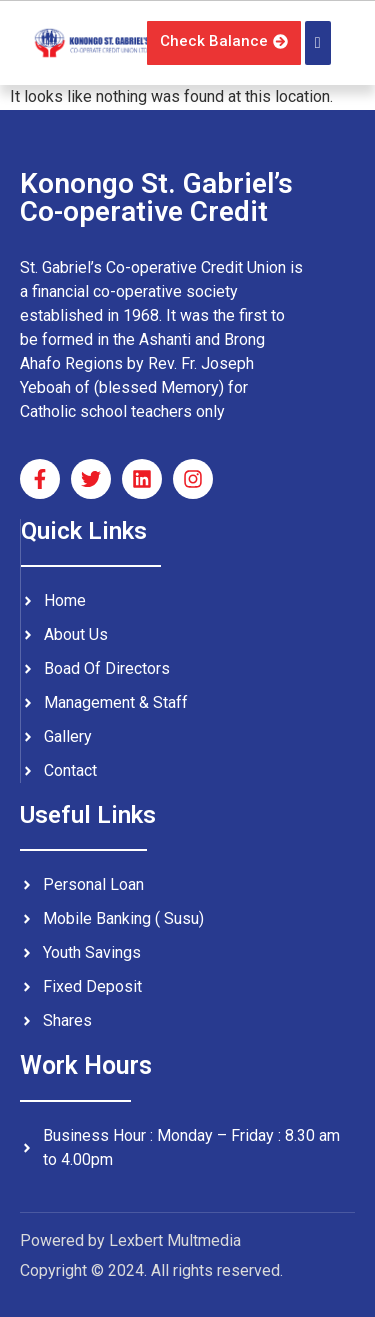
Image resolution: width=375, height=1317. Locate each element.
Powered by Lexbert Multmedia (130, 1240)
